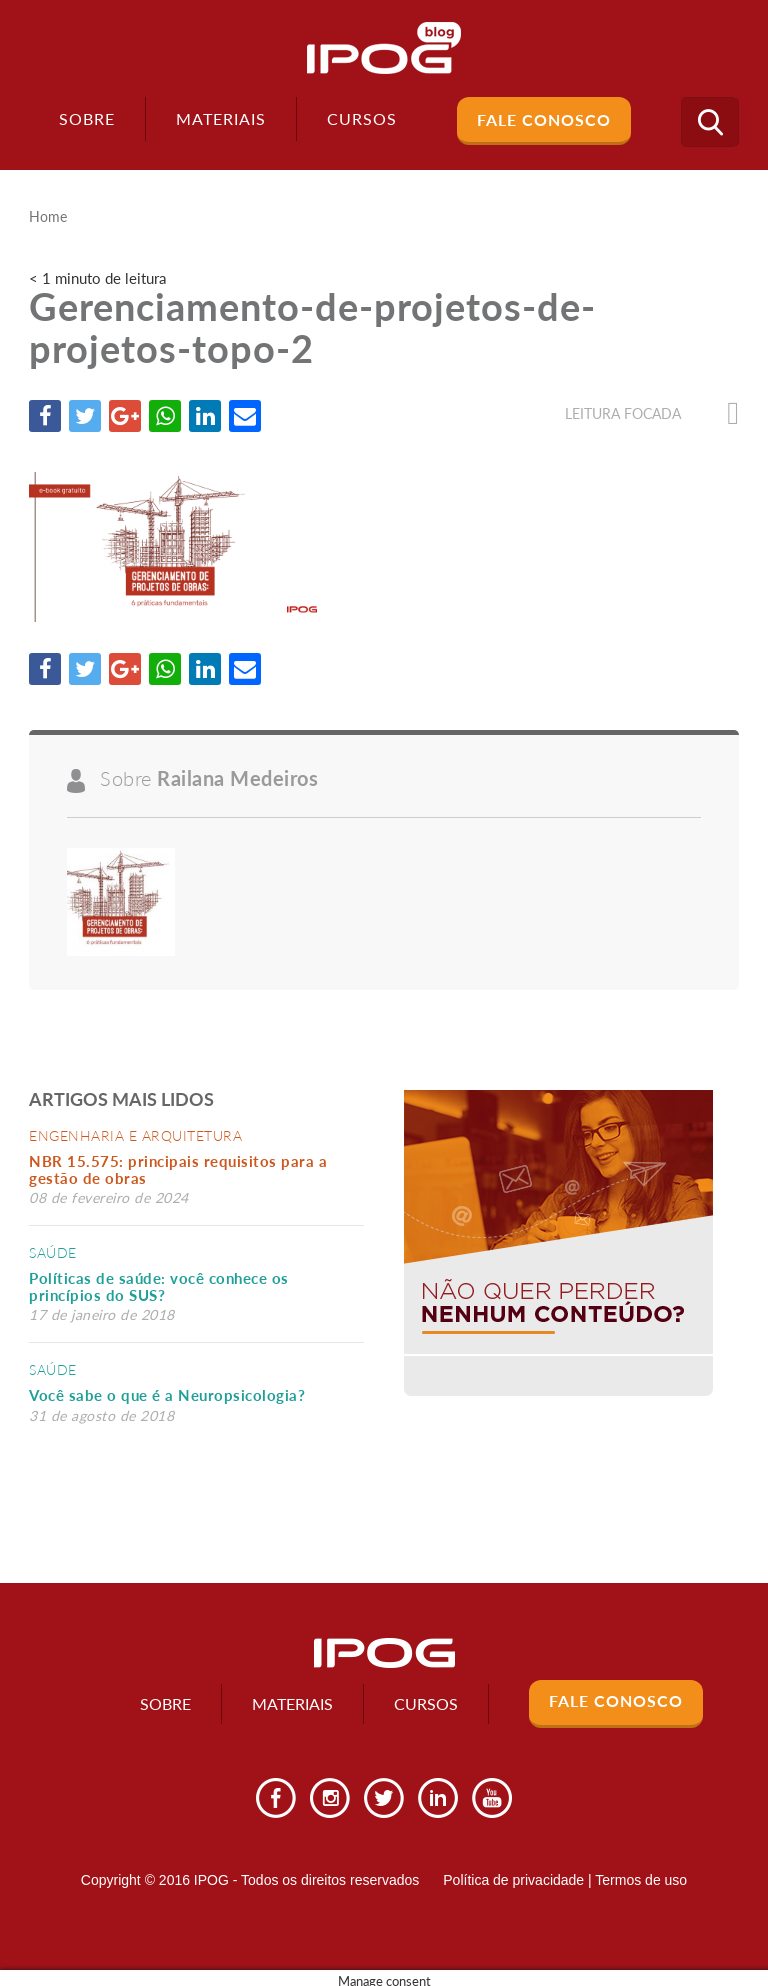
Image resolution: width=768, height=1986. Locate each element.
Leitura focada (652, 413)
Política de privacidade (513, 1880)
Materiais (221, 118)
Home (48, 217)
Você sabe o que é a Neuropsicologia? (167, 1395)
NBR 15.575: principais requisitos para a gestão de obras (178, 1169)
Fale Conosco (544, 119)
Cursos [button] (362, 118)
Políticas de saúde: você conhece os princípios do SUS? (159, 1286)
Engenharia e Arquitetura (135, 1135)
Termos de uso (641, 1880)
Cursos (426, 1703)
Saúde (53, 1252)
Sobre (87, 118)
